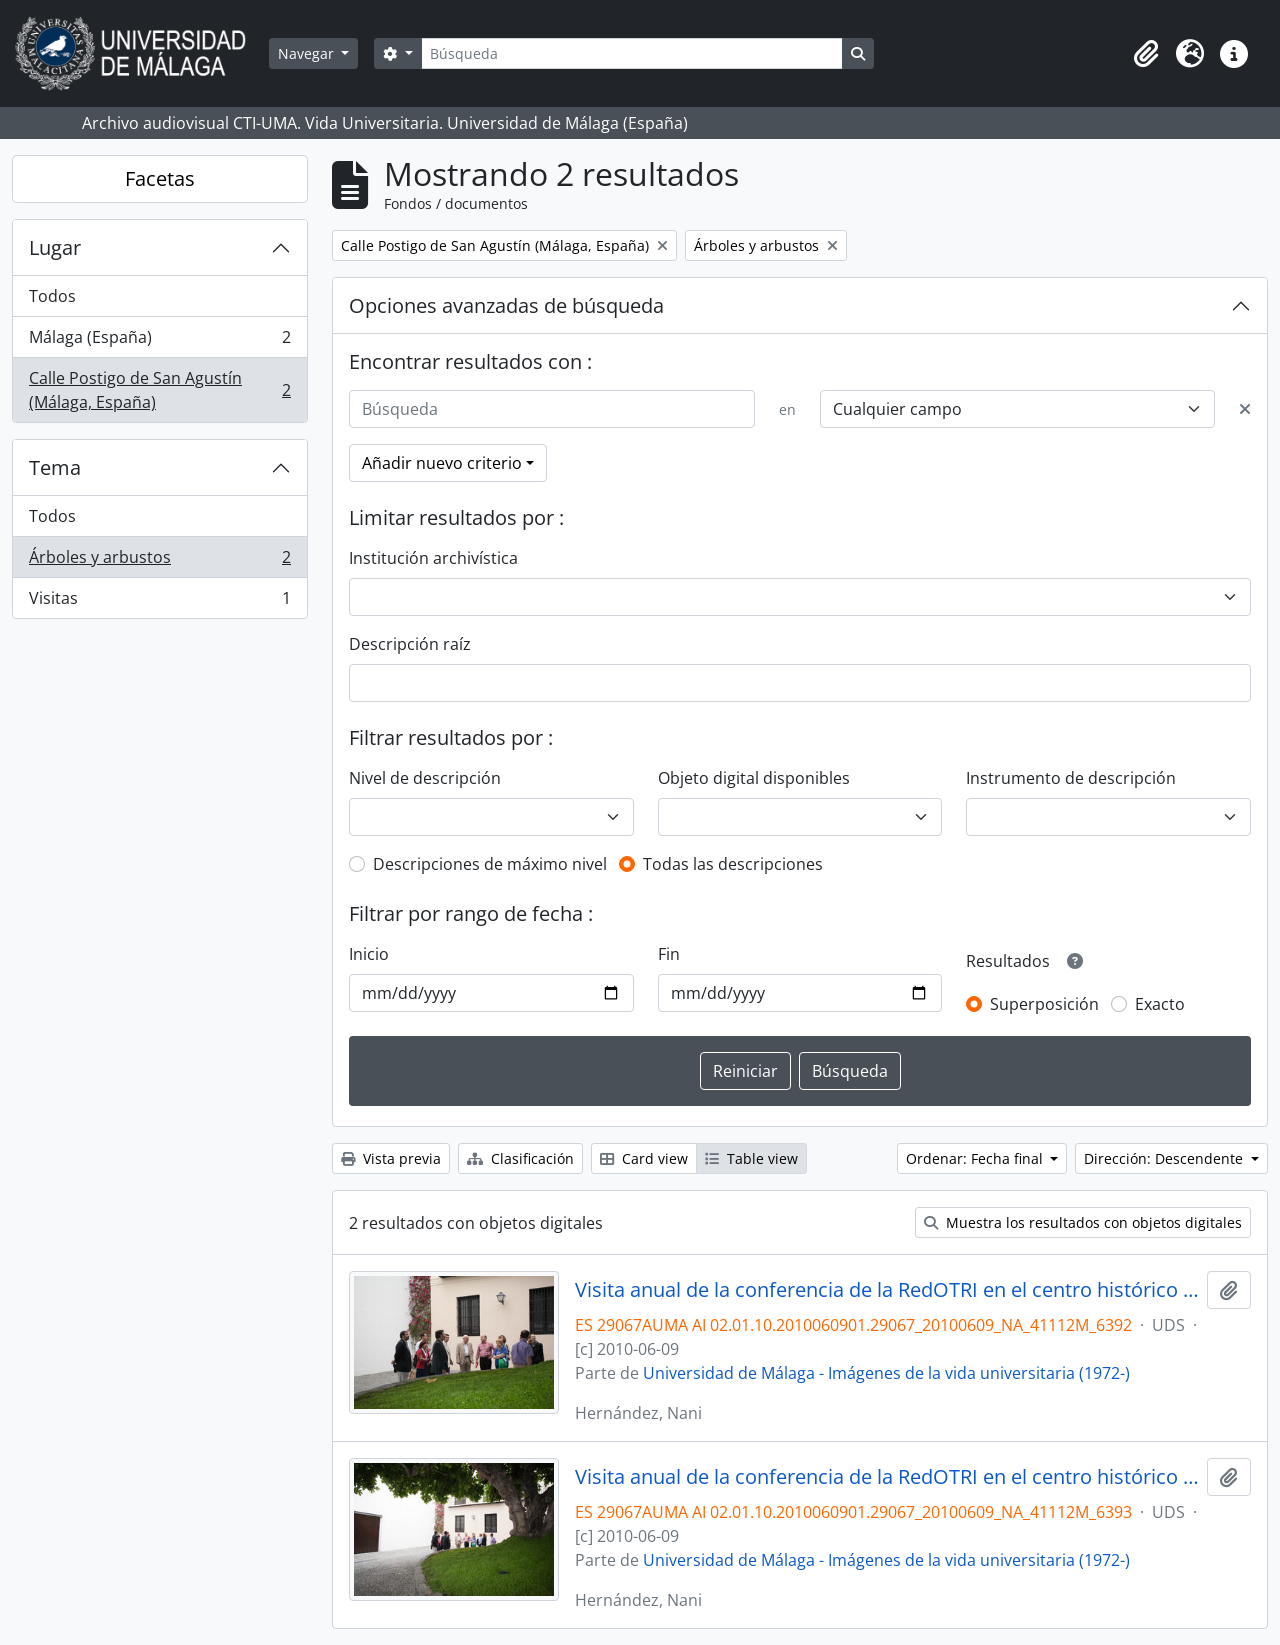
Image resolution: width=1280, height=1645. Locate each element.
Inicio (369, 954)
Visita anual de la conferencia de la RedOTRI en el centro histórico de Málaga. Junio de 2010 (887, 1290)
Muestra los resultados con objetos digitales (1083, 1222)
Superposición (1044, 1004)
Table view (751, 1158)
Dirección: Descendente (1165, 1158)
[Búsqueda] (632, 53)
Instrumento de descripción (1071, 778)
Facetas (160, 178)
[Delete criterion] (1245, 409)
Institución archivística (433, 558)
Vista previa (391, 1158)
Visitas (159, 602)
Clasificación (520, 1158)
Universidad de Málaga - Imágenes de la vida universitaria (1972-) (886, 1373)
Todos (52, 296)
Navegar (308, 53)
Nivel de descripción (425, 778)
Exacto (1160, 1004)
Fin (669, 954)
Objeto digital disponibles (754, 778)
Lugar (55, 247)
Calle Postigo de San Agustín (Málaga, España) (159, 390)
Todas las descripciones (733, 864)
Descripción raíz (410, 644)
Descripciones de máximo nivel (490, 864)
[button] (1146, 54)
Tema (55, 467)
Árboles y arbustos (159, 561)
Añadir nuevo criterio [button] (442, 463)
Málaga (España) (159, 341)
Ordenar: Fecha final (976, 1158)
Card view (644, 1158)
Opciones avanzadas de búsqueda (506, 305)
